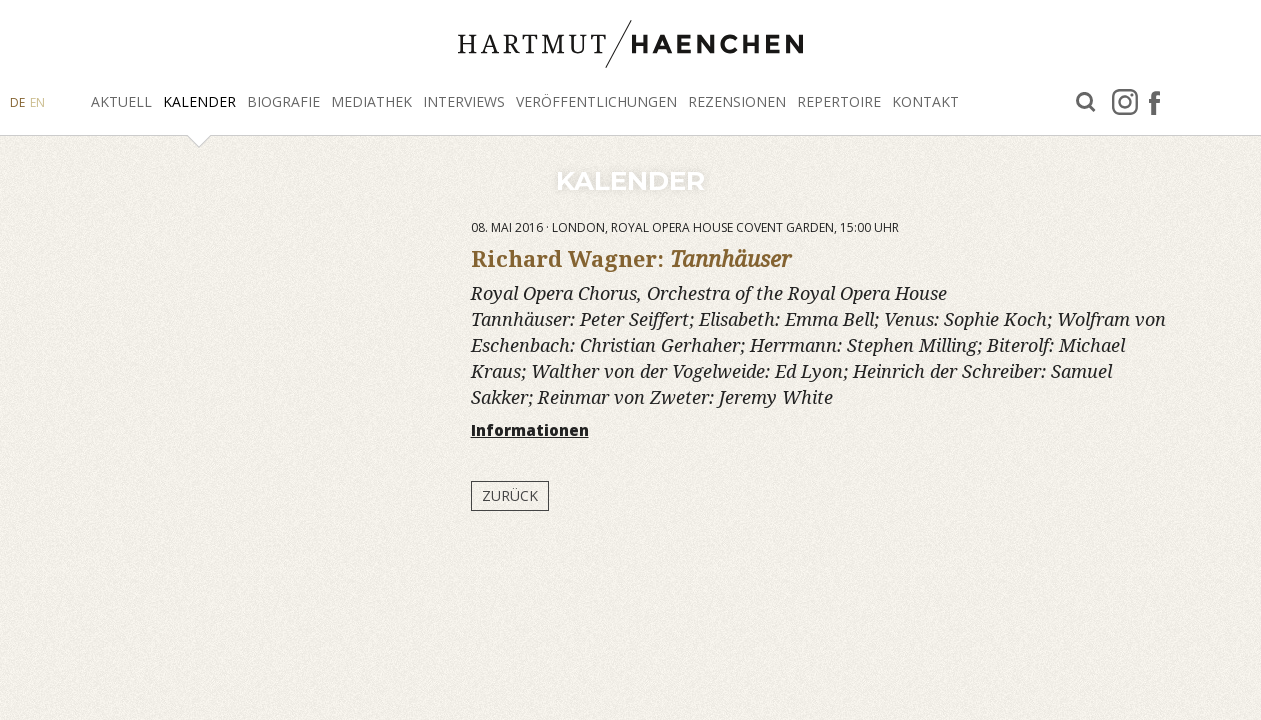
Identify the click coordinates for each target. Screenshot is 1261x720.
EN (37, 102)
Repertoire (839, 101)
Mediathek (371, 101)
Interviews (464, 101)
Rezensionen (737, 101)
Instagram (1125, 102)
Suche (1086, 102)
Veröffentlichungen (596, 101)
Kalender (199, 101)
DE (17, 102)
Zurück (510, 495)
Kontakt (925, 101)
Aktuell (121, 101)
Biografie (283, 101)
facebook (1154, 102)
